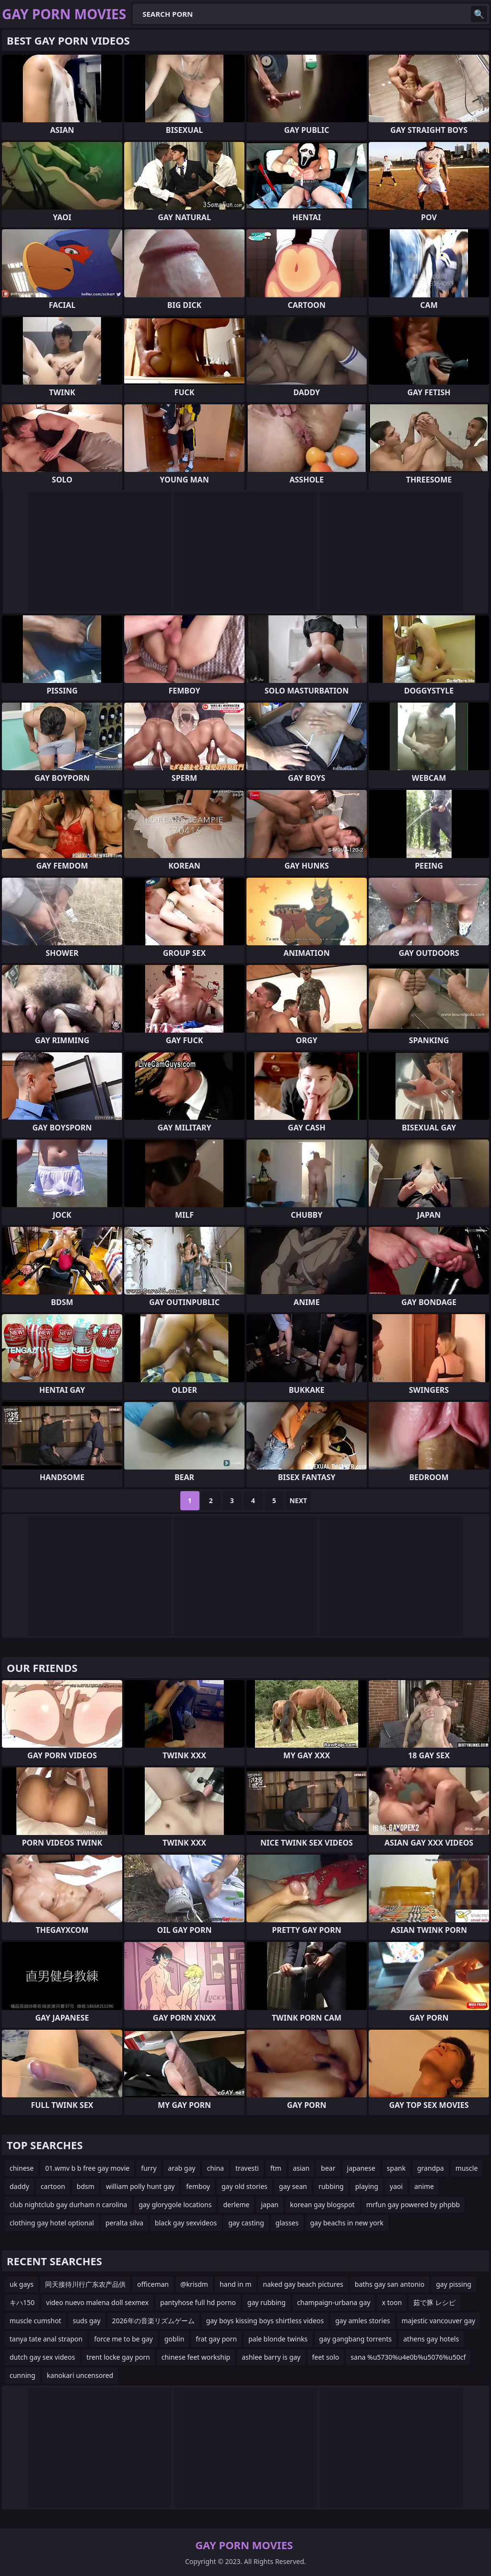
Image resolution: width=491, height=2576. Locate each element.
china (215, 2168)
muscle (467, 2168)
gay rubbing (266, 2302)
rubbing (331, 2186)
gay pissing (453, 2284)
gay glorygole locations (175, 2204)
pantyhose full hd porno (198, 2302)
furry (148, 2168)
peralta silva (124, 2222)
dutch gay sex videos (42, 2357)
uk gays (22, 2284)
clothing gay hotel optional (52, 2222)
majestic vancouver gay (439, 2320)
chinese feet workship (196, 2357)
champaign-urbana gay (334, 2302)
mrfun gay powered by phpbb (413, 2204)
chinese (22, 2168)
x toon (392, 2302)
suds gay (87, 2320)
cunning (22, 2375)
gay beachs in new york (347, 2222)
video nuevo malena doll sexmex (97, 2302)
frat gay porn (216, 2338)
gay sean (293, 2186)
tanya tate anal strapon (46, 2338)
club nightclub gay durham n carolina (68, 2204)
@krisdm (194, 2284)
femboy (198, 2186)
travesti (247, 2168)
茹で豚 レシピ (434, 2302)
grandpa (430, 2168)
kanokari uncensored (80, 2375)
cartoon (53, 2186)
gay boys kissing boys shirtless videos (265, 2320)
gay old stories (245, 2186)
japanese (361, 2168)
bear (328, 2168)
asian (301, 2168)
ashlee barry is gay (271, 2357)
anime (424, 2186)
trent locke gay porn (118, 2357)
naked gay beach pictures (303, 2284)
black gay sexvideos (186, 2222)
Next (298, 1500)
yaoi (396, 2186)
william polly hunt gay (140, 2186)
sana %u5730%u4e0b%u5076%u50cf (408, 2357)
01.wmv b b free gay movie (87, 2168)
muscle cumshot (35, 2320)
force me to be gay (123, 2338)
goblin (174, 2338)
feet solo (325, 2357)
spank (396, 2168)
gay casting (246, 2222)
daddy (19, 2186)
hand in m (235, 2284)
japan (270, 2204)
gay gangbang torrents (355, 2338)
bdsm (85, 2186)
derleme (236, 2204)
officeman (153, 2284)
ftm (275, 2168)
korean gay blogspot (322, 2204)
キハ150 (22, 2302)
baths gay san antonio (389, 2284)
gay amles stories (362, 2320)
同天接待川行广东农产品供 (85, 2284)
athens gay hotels (431, 2338)
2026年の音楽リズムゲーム (153, 2320)
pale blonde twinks (278, 2338)
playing (366, 2186)
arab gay (181, 2168)
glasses (287, 2222)
